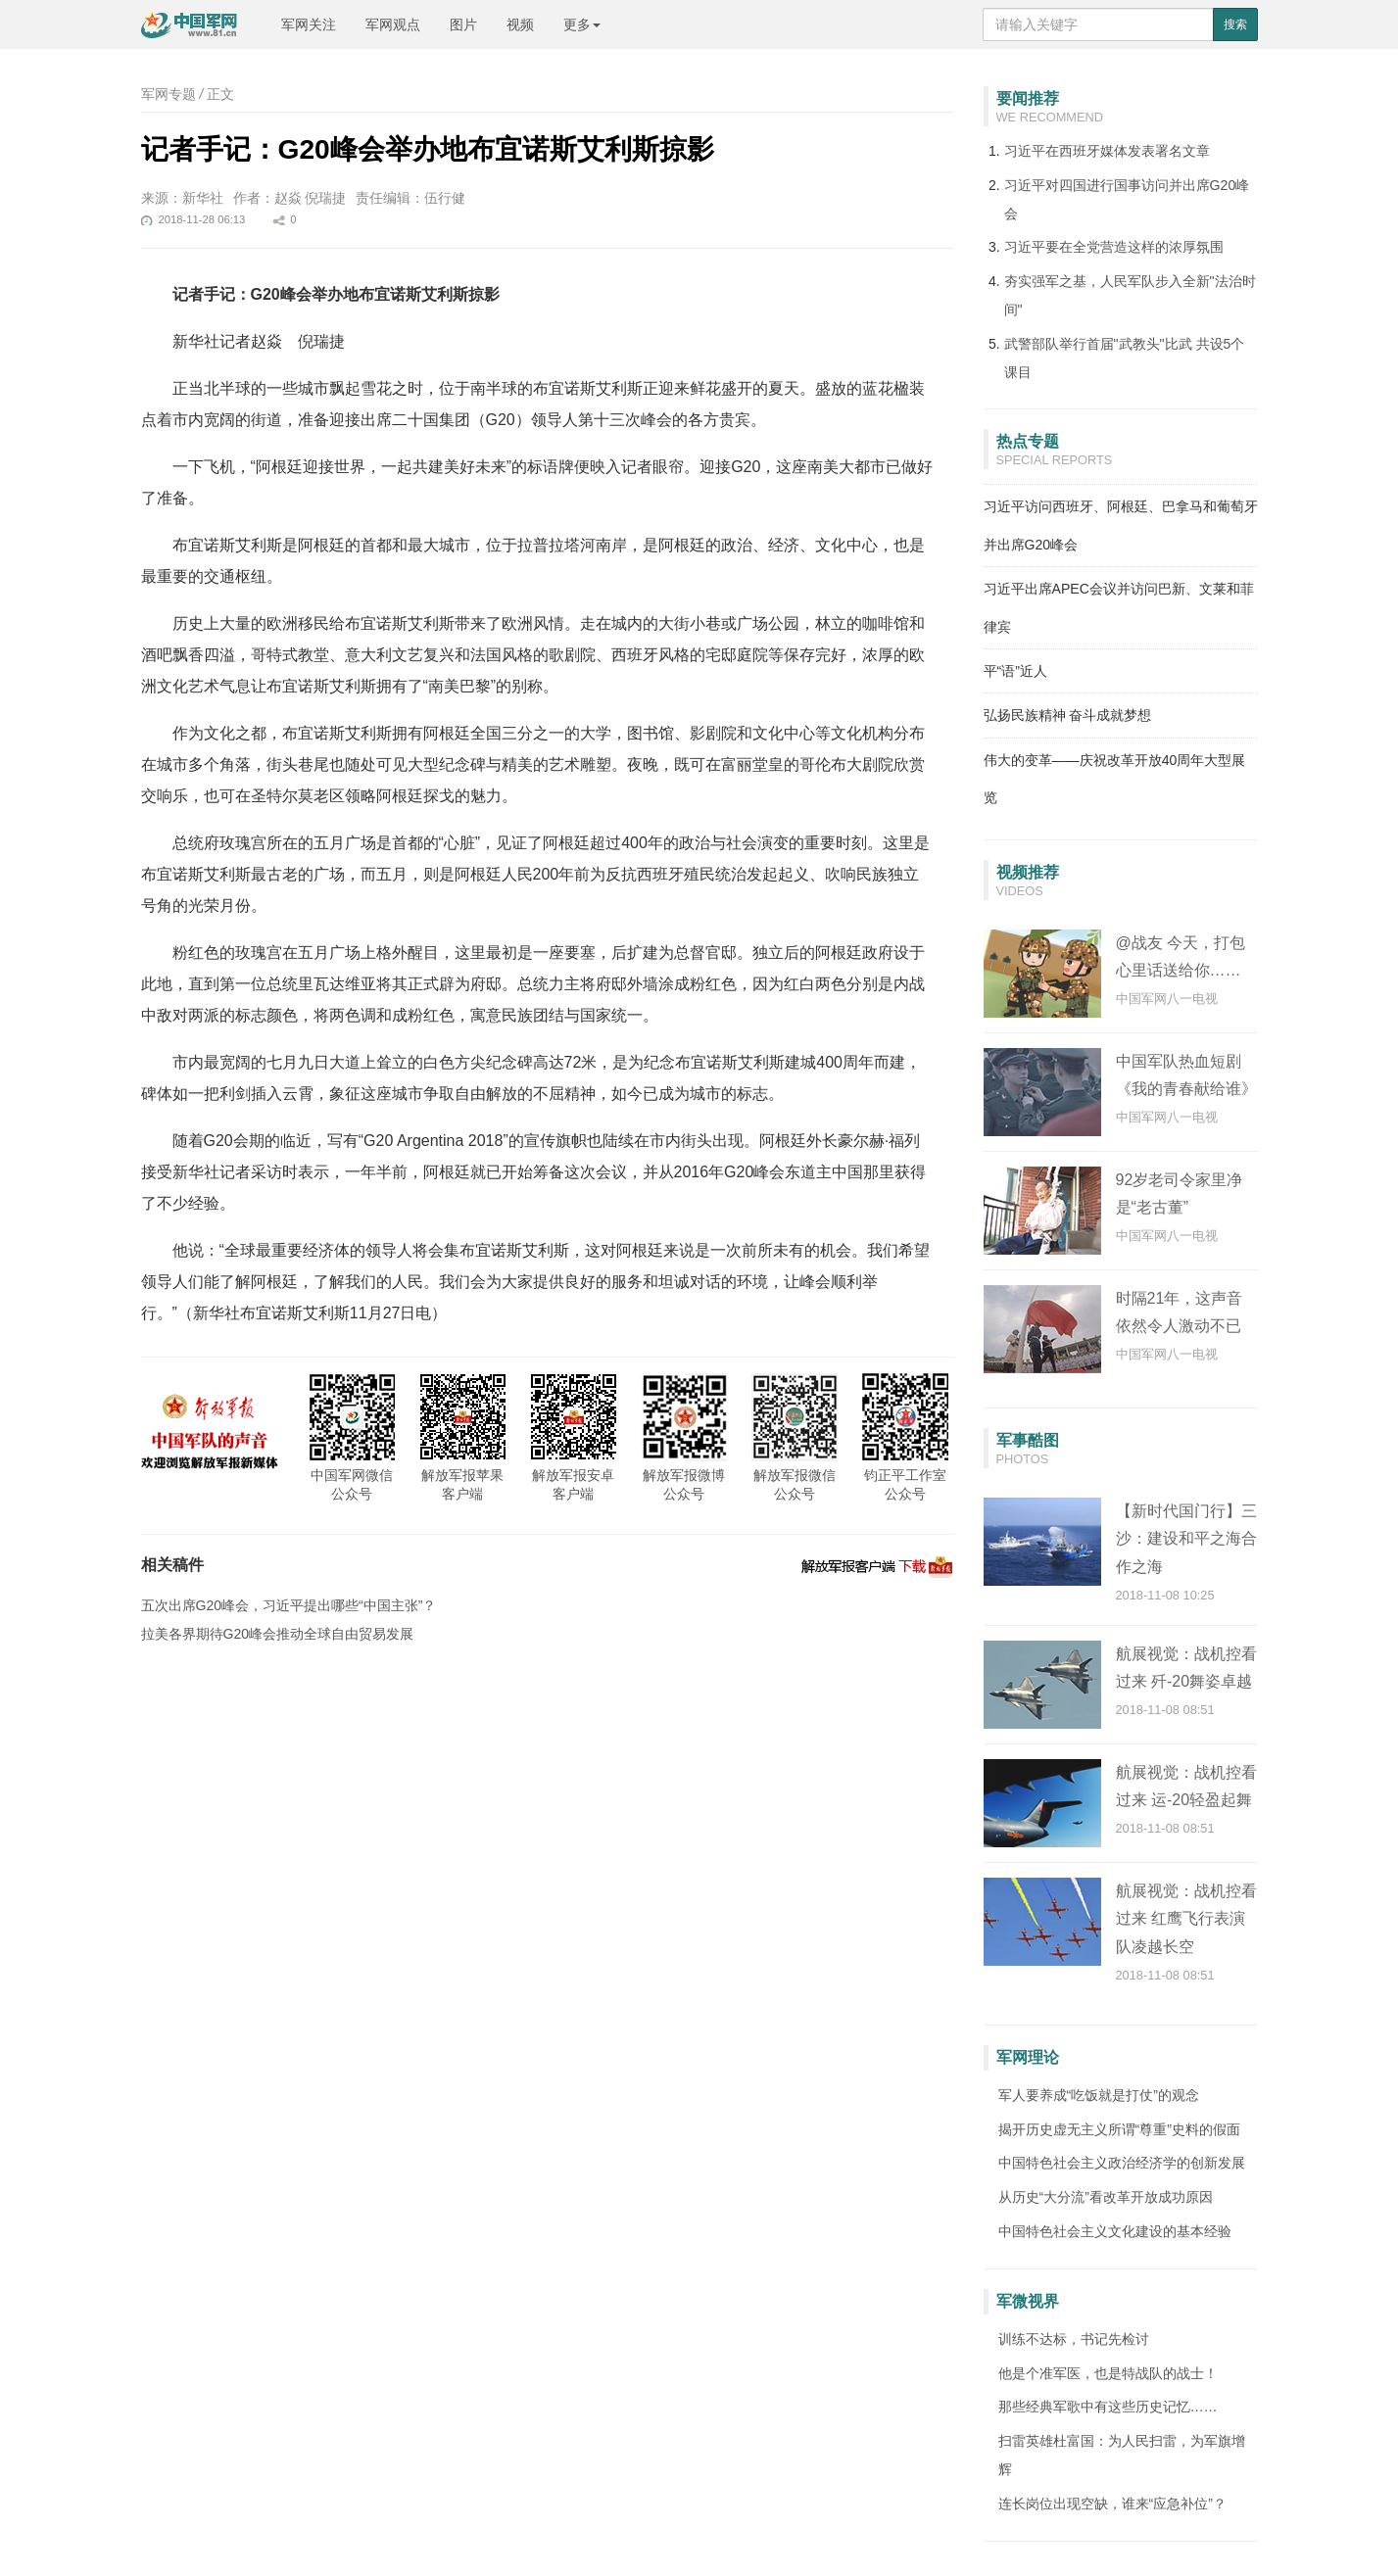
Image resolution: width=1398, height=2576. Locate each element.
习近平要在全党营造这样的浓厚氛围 (1114, 247)
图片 (463, 24)
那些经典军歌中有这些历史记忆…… (1108, 2406)
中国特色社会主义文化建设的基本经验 (1114, 2231)
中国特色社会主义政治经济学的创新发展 (1121, 2163)
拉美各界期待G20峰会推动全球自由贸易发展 (277, 1634)
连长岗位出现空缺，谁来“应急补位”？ (1112, 2503)
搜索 (1235, 24)
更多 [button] (582, 24)
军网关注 (308, 24)
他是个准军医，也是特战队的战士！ (1108, 2373)
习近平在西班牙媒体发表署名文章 (1107, 151)
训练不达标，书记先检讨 (1073, 2339)
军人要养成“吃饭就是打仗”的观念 (1098, 2095)
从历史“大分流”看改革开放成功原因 (1105, 2197)
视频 (520, 24)
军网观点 (392, 24)
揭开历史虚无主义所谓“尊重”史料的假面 (1119, 2129)
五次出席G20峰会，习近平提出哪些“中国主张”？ (289, 1605)
